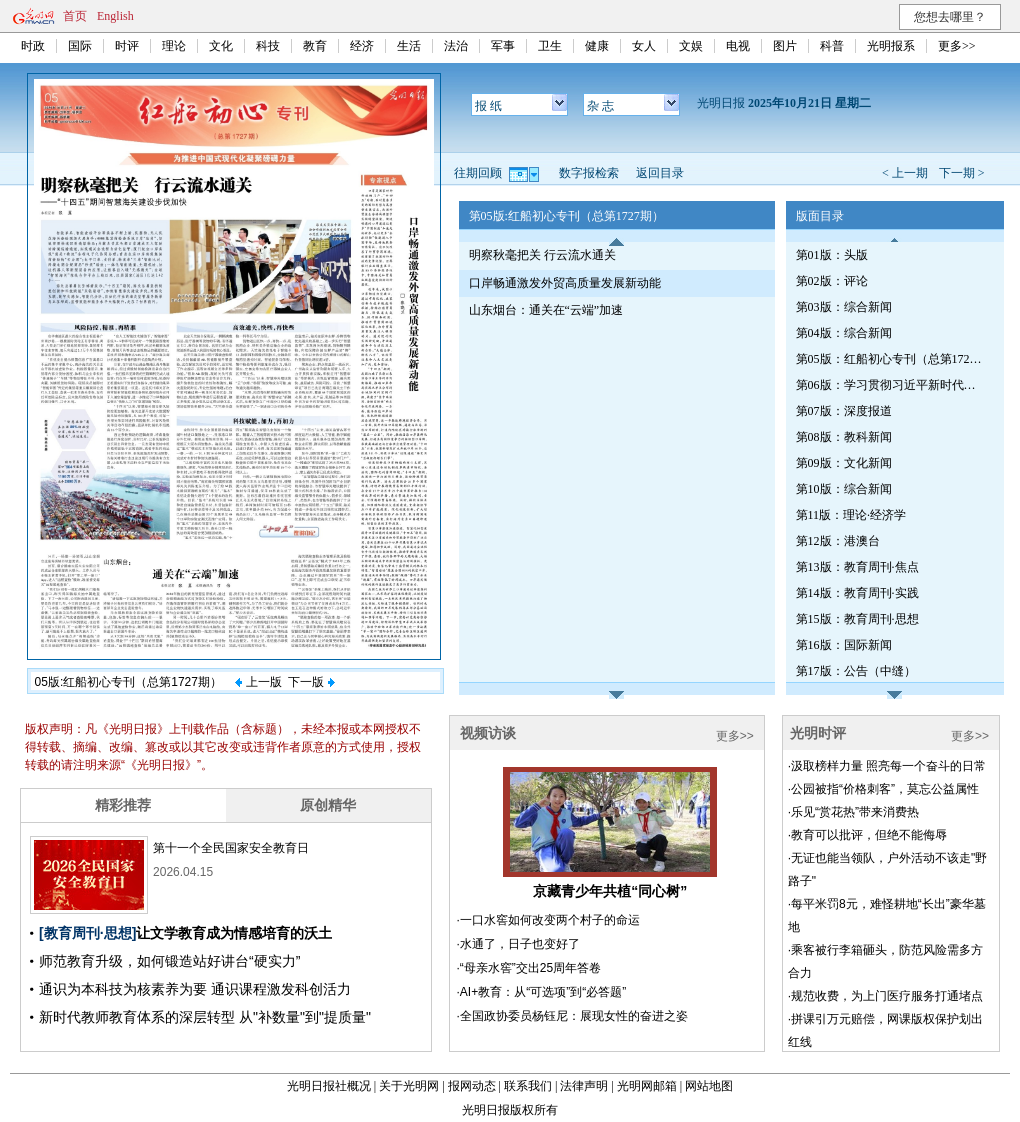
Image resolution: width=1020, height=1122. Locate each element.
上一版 (258, 682)
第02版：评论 (832, 281)
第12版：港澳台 (838, 541)
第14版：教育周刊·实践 (857, 593)
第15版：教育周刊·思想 (857, 619)
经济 (362, 46)
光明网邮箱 (647, 1086)
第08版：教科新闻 (844, 437)
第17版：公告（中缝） (856, 671)
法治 (456, 46)
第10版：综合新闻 (844, 489)
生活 (409, 46)
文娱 (691, 46)
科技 (268, 46)
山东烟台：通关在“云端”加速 (546, 310)
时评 (127, 46)
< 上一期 (905, 173)
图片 (785, 46)
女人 (644, 46)
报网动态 (472, 1086)
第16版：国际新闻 (844, 645)
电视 (738, 46)
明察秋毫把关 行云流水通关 (542, 255)
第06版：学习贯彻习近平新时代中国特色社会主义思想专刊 (891, 385)
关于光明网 (409, 1086)
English (115, 16)
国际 (80, 46)
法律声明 (584, 1086)
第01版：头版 (832, 255)
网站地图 (709, 1086)
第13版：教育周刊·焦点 (857, 567)
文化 (221, 46)
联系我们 (528, 1086)
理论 (174, 46)
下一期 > (962, 173)
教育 (315, 46)
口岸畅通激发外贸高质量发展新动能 (565, 283)
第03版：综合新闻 (844, 307)
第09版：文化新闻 (844, 463)
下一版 (311, 682)
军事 (503, 46)
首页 (75, 16)
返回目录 (660, 173)
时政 (33, 46)
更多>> (957, 46)
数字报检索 (589, 173)
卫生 (550, 46)
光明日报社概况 (329, 1086)
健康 (597, 46)
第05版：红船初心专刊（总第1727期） (891, 359)
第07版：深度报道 (844, 411)
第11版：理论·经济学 (851, 515)
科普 (832, 46)
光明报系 (891, 46)
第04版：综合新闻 (844, 333)
